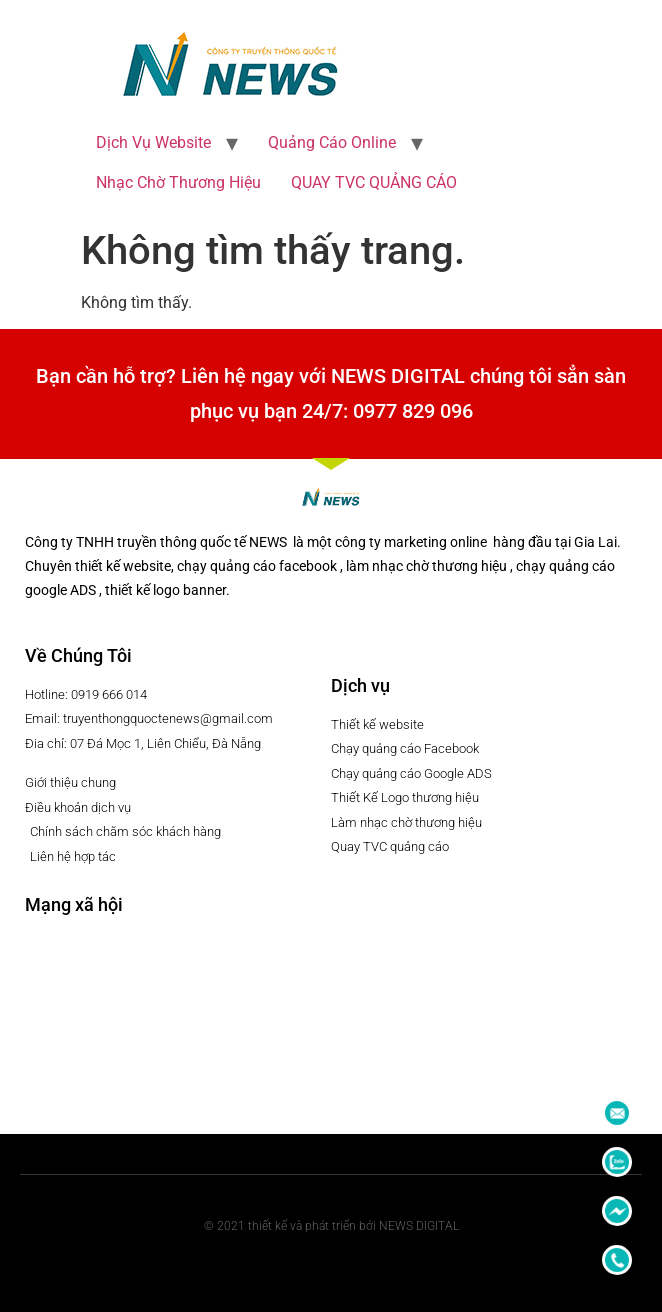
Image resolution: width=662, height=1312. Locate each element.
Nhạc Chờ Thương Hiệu (178, 182)
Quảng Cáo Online (332, 142)
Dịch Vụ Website (153, 142)
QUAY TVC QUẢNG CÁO (374, 182)
